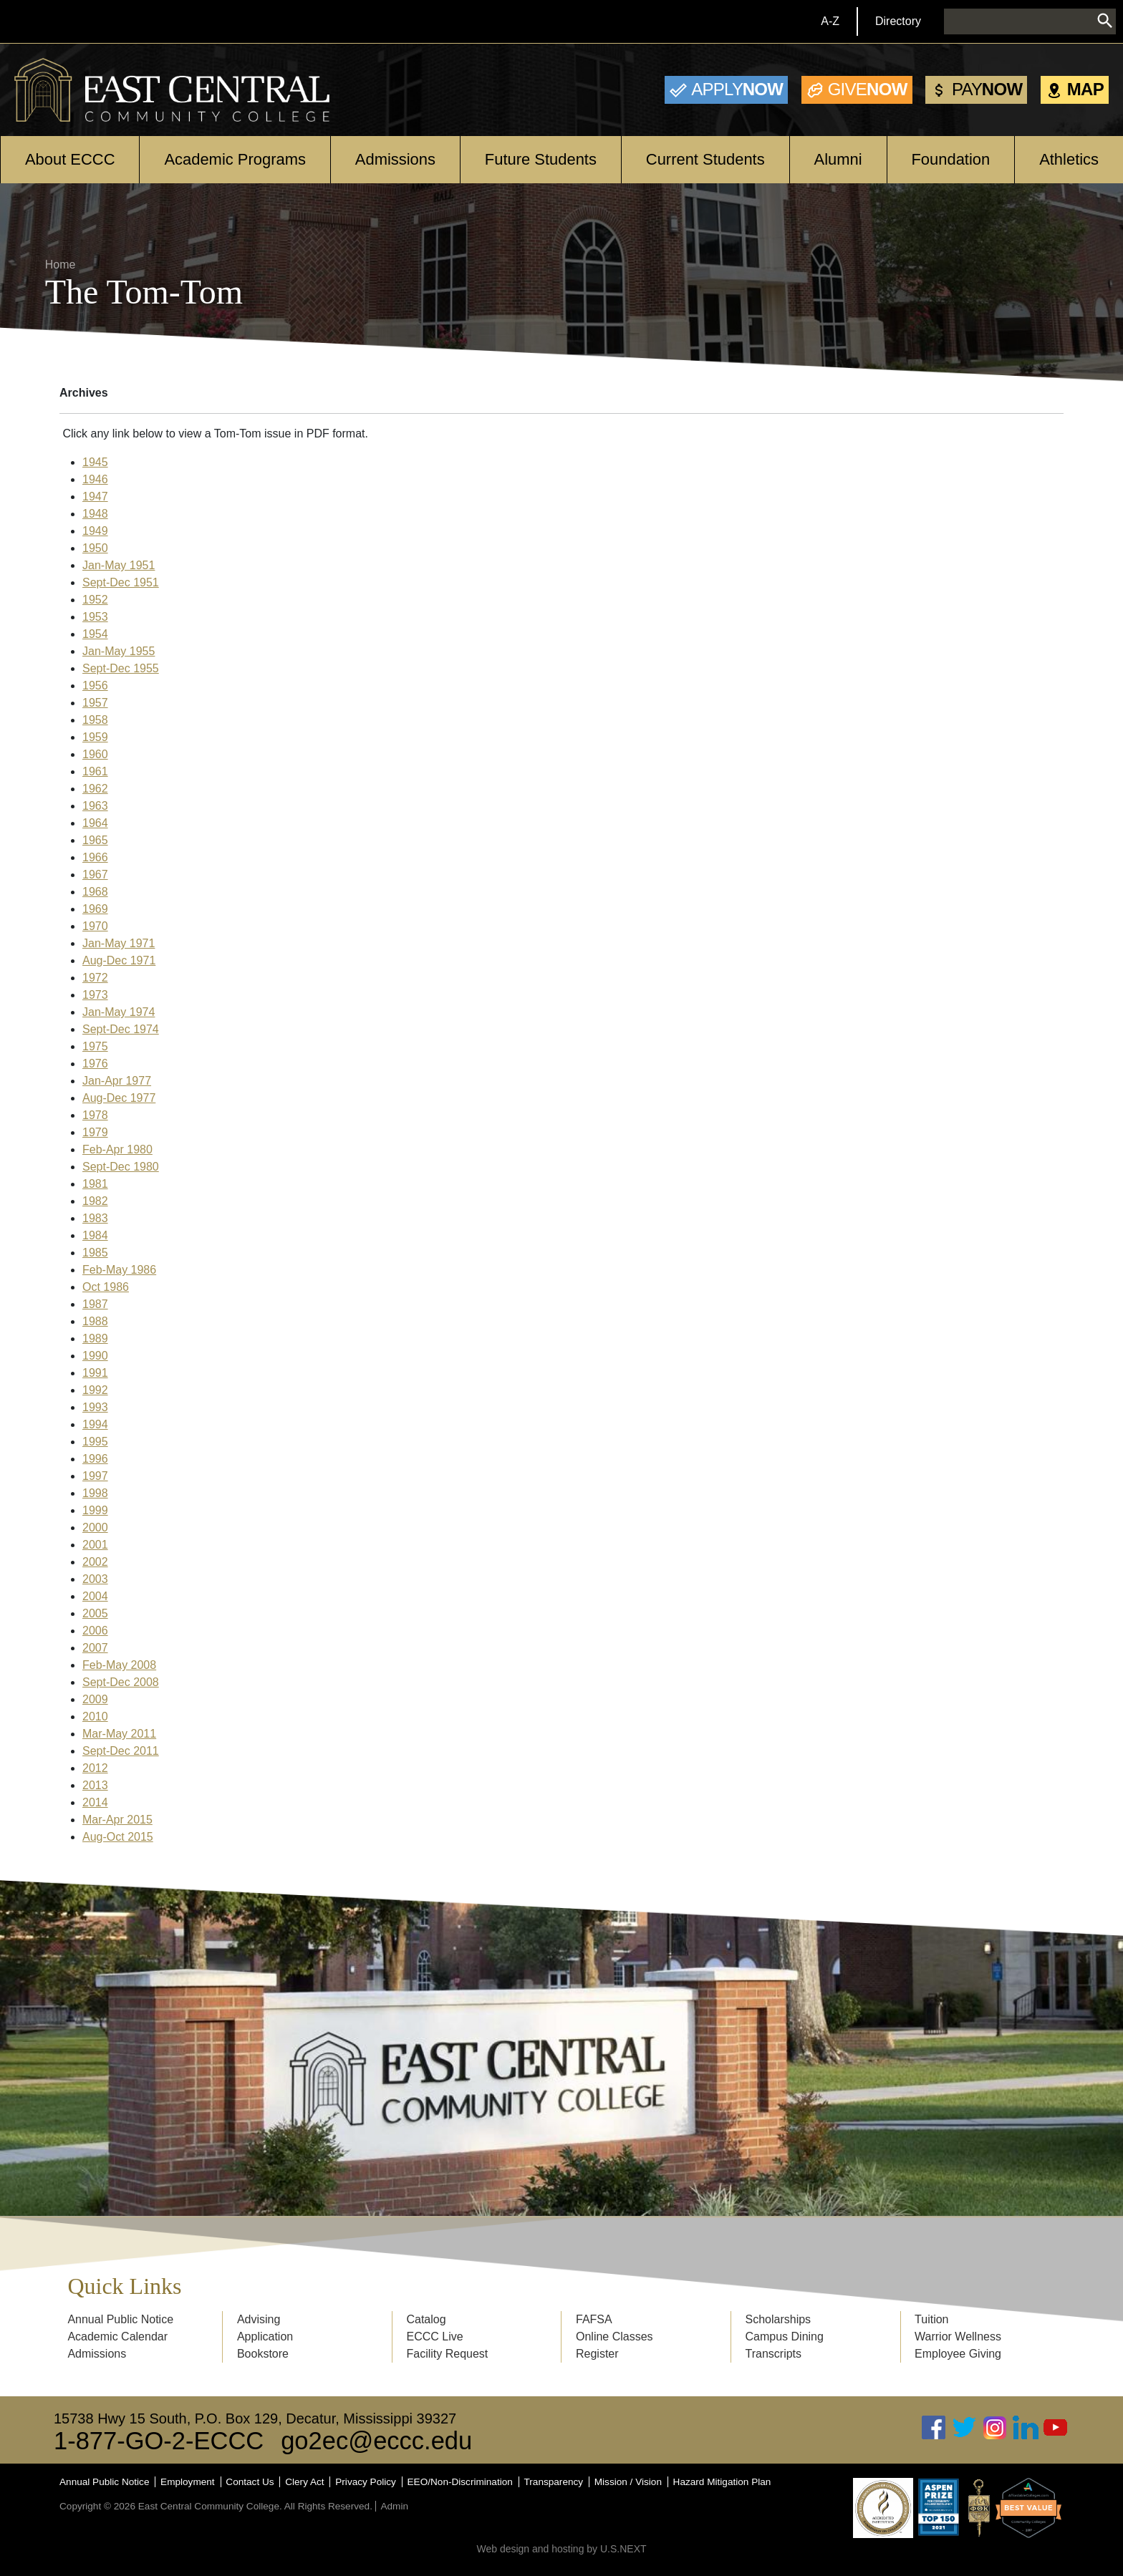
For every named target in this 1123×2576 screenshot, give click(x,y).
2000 (95, 1527)
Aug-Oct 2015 (117, 1837)
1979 (95, 1132)
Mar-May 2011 (119, 1734)
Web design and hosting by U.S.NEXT (561, 2549)
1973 (95, 995)
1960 (95, 754)
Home (60, 264)
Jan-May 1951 (118, 565)
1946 (95, 479)
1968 (95, 892)
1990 (95, 1356)
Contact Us (250, 2481)
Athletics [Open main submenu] (1069, 159)
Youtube (1055, 2427)
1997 (95, 1476)
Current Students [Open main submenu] (705, 159)
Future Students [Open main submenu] (541, 159)
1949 (95, 531)
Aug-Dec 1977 (118, 1098)
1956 (95, 685)
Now (737, 89)
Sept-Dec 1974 (120, 1029)
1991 (95, 1373)
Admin (394, 2506)
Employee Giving (958, 2354)
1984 (95, 1235)
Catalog (425, 2319)
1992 (95, 1390)
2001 (95, 1545)
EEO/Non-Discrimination (460, 2481)
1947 (95, 496)
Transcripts (774, 2354)
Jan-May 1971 (118, 943)
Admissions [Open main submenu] (395, 159)
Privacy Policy (365, 2481)
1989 (95, 1338)
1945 (95, 462)
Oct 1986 (105, 1287)
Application (265, 2336)
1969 (95, 909)
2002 (95, 1562)
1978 (95, 1115)
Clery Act (304, 2481)
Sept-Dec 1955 (120, 668)
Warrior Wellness (958, 2336)
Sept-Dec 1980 (120, 1167)
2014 (95, 1802)
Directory (898, 21)
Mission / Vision (628, 2481)
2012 (95, 1768)
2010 (95, 1716)
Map (1085, 89)
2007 (95, 1648)
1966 (95, 857)
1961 (95, 771)
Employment (187, 2481)
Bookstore (263, 2354)
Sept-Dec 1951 (120, 582)
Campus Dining (785, 2336)
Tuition (931, 2319)
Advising (258, 2319)
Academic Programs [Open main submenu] (235, 159)
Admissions (96, 2354)
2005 (95, 1613)
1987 (95, 1304)
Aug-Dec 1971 (118, 960)
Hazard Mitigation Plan (722, 2481)
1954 (95, 634)
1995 (95, 1441)
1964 (95, 823)
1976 (95, 1063)
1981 (95, 1184)
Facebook (934, 2427)
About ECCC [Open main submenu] (70, 159)
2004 (95, 1596)
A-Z (830, 21)
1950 (95, 548)
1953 (95, 617)
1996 (95, 1459)
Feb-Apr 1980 (117, 1149)
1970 (95, 926)
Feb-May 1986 (119, 1270)
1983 (95, 1218)
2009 (95, 1699)
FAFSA (594, 2319)
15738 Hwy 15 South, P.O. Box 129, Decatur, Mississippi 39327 (255, 2418)
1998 (95, 1493)
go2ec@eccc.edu (376, 2440)
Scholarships (778, 2319)
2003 (95, 1579)
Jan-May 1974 (118, 1012)
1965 (95, 840)
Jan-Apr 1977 (116, 1081)
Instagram (994, 2427)
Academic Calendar (117, 2336)
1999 (95, 1510)
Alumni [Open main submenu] (838, 159)
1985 (95, 1252)
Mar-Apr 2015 (117, 1820)
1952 (95, 600)
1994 (95, 1424)
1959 (95, 737)
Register (597, 2354)
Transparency (554, 2481)
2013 (95, 1785)
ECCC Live (434, 2336)
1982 (95, 1201)
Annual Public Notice (120, 2319)
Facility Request (447, 2354)
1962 (95, 789)
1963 (95, 806)
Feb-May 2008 (119, 1665)
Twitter (964, 2427)
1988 (95, 1321)
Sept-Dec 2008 (120, 1682)
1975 (95, 1046)
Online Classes (614, 2336)
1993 (95, 1407)
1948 (95, 514)
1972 (95, 978)
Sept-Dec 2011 (120, 1751)
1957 (95, 703)
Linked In (1025, 2427)
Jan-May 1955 (118, 651)
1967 (95, 874)
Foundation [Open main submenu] (950, 159)
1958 (95, 720)
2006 (95, 1630)
